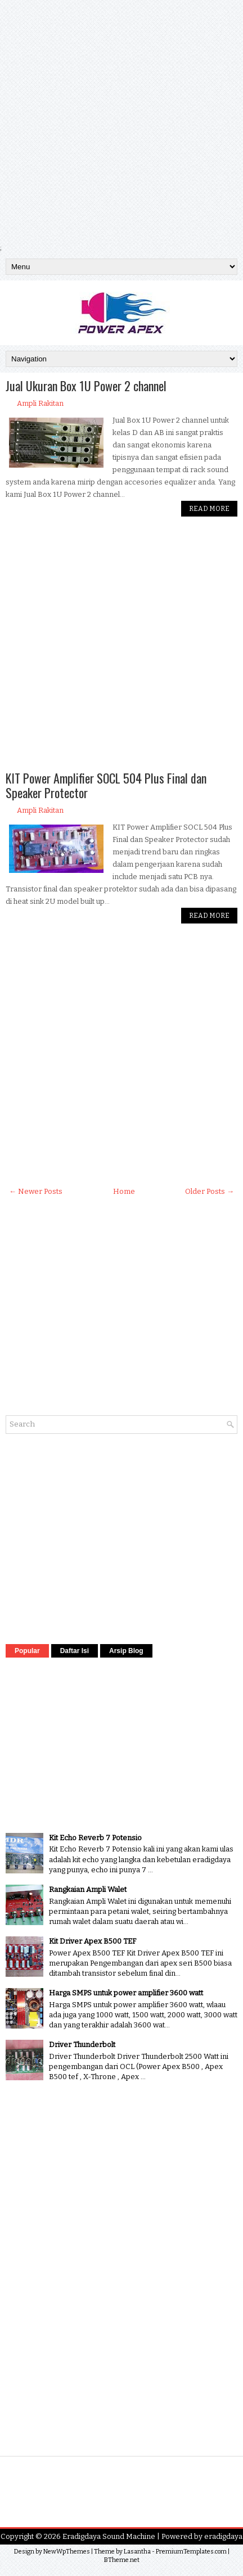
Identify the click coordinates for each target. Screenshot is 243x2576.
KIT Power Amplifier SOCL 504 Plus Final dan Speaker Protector (106, 785)
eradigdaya (223, 2536)
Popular (27, 1651)
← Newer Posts (35, 1191)
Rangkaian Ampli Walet (88, 1889)
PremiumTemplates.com (191, 2551)
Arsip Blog (126, 1651)
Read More (209, 509)
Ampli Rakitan (40, 403)
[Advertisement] (121, 121)
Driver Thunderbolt (82, 2044)
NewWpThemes (66, 2551)
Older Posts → (209, 1191)
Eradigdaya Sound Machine (108, 2536)
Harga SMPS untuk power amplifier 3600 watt (126, 1993)
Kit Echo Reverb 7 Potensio (95, 1837)
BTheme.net (122, 2560)
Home (124, 1191)
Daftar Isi (74, 1651)
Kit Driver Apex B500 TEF (92, 1941)
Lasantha (137, 2551)
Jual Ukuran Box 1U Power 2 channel (86, 385)
